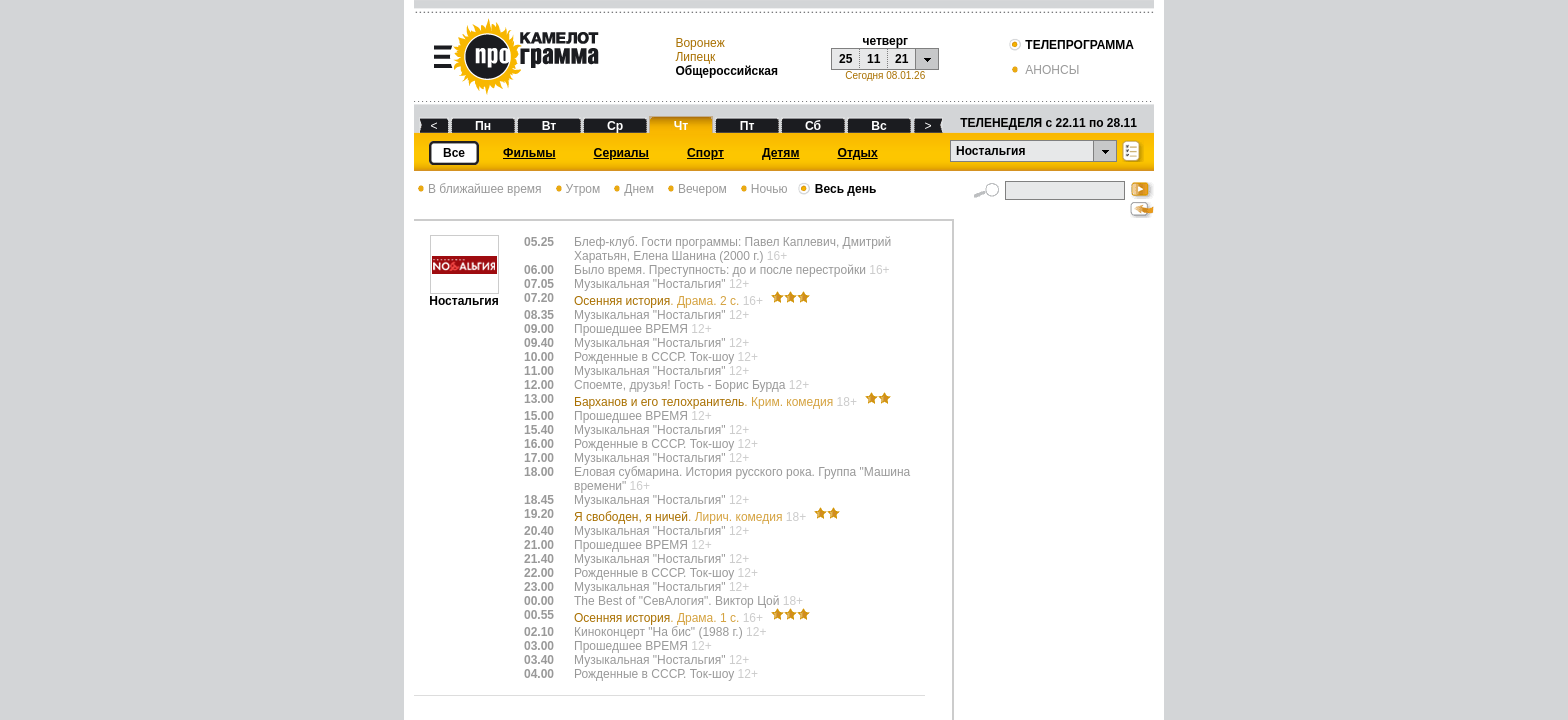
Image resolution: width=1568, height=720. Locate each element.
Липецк (695, 57)
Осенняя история (670, 301)
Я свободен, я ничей (691, 517)
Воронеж (699, 43)
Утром (576, 189)
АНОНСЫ (1043, 70)
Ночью (762, 189)
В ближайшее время (478, 189)
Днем (632, 189)
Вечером (695, 189)
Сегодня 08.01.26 (885, 75)
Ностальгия (463, 295)
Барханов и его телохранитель (717, 402)
